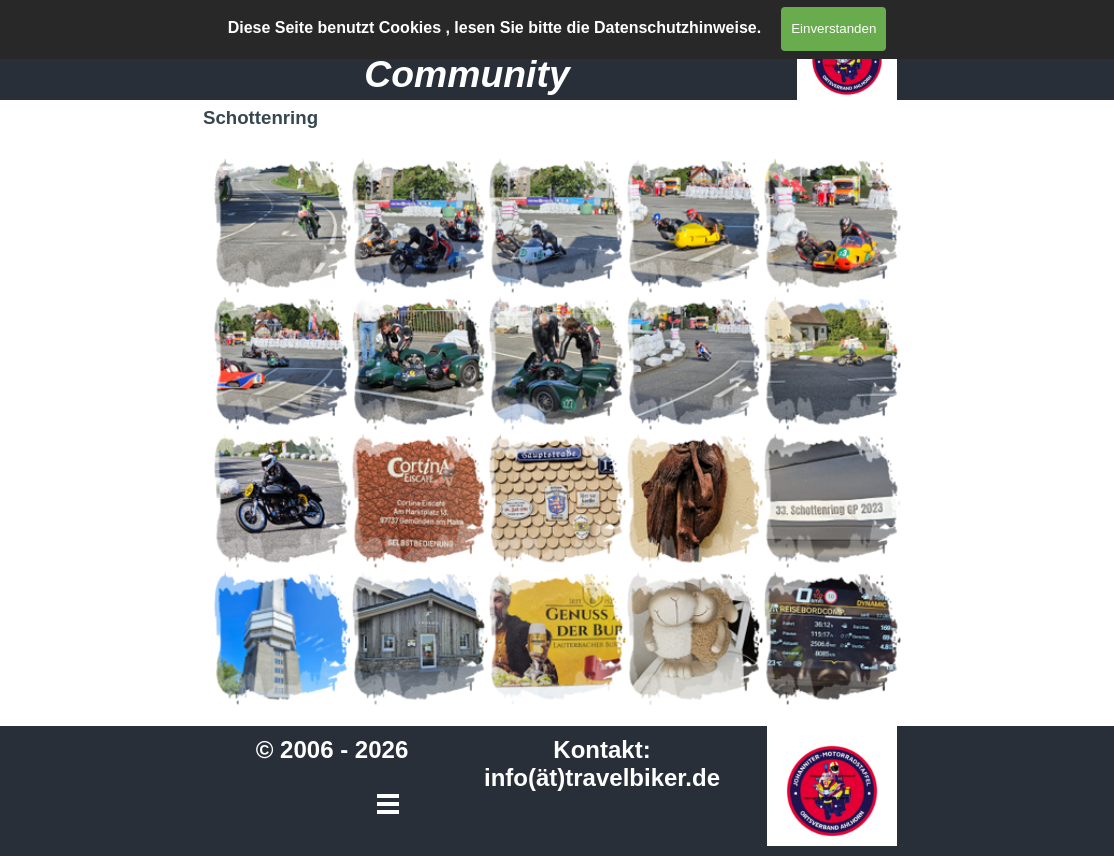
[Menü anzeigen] (756, 28)
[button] (282, 225)
